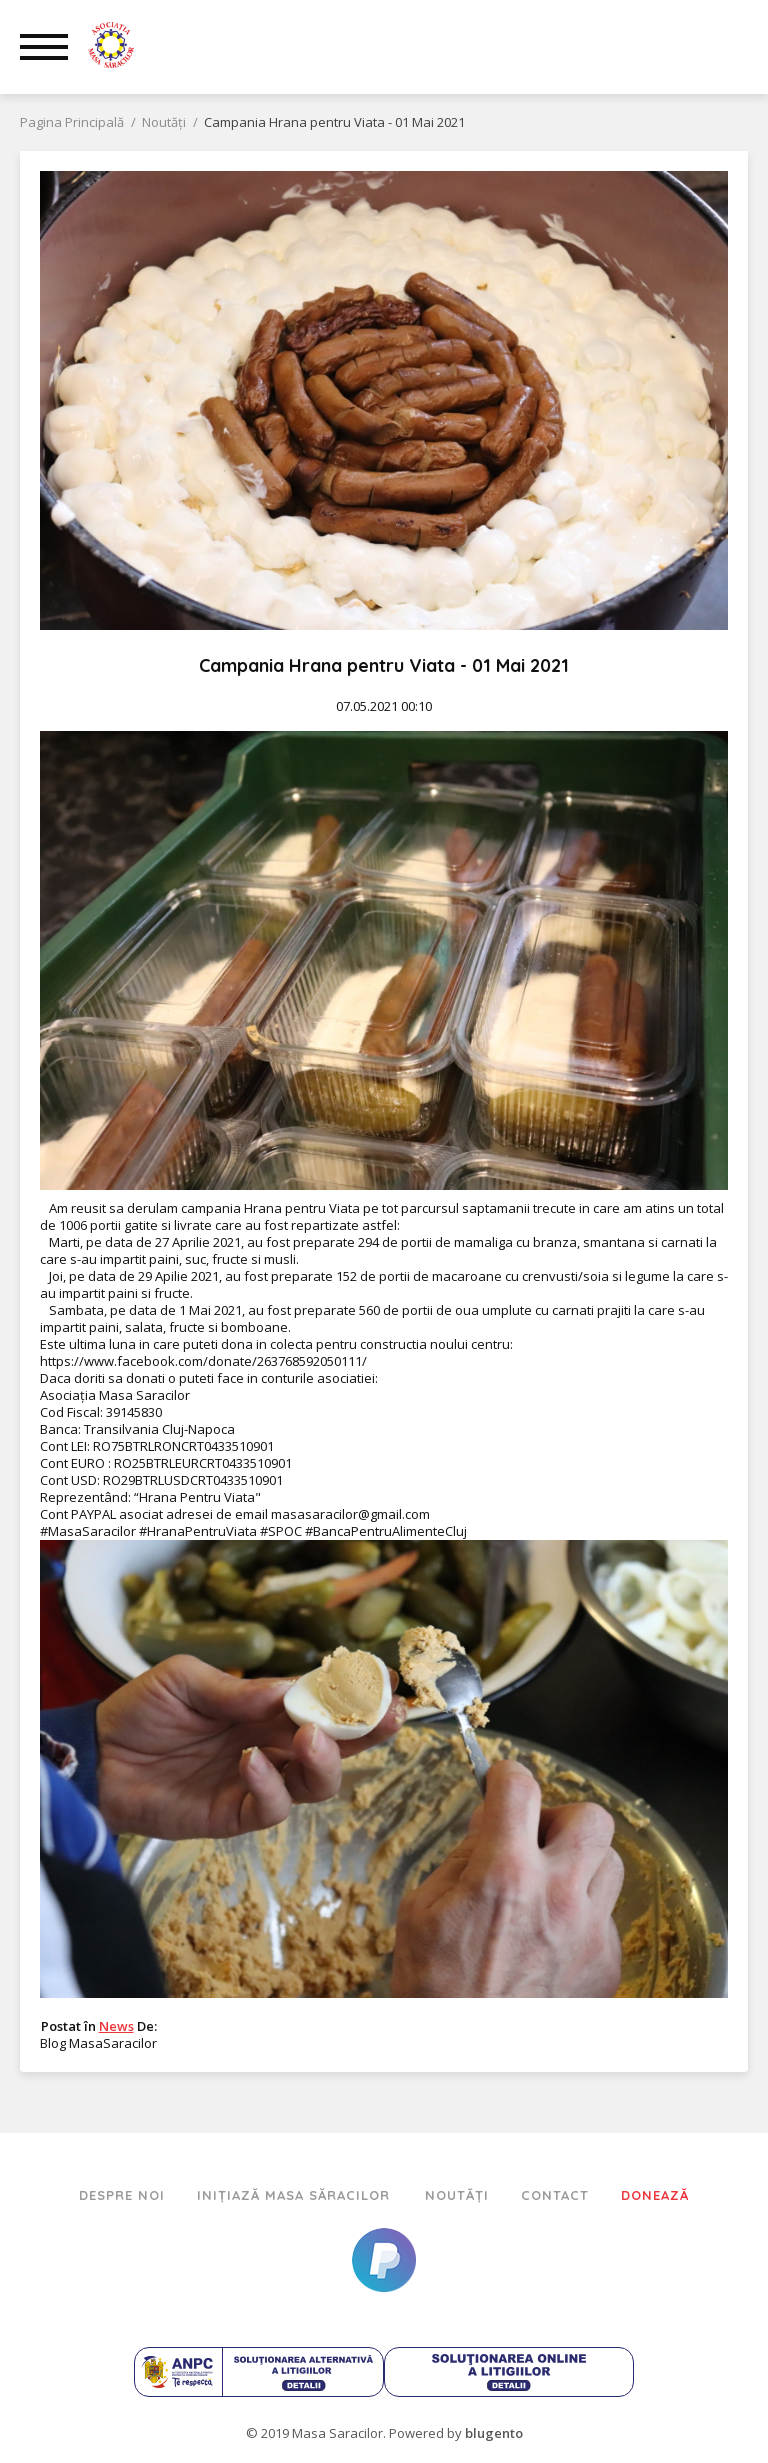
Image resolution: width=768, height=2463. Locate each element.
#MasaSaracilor (88, 1531)
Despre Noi (122, 2195)
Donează (655, 2195)
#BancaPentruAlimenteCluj (386, 1531)
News (116, 2026)
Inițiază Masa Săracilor (296, 2195)
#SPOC (281, 1531)
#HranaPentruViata (198, 1531)
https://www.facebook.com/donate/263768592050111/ (203, 1361)
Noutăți (457, 2195)
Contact (555, 2195)
